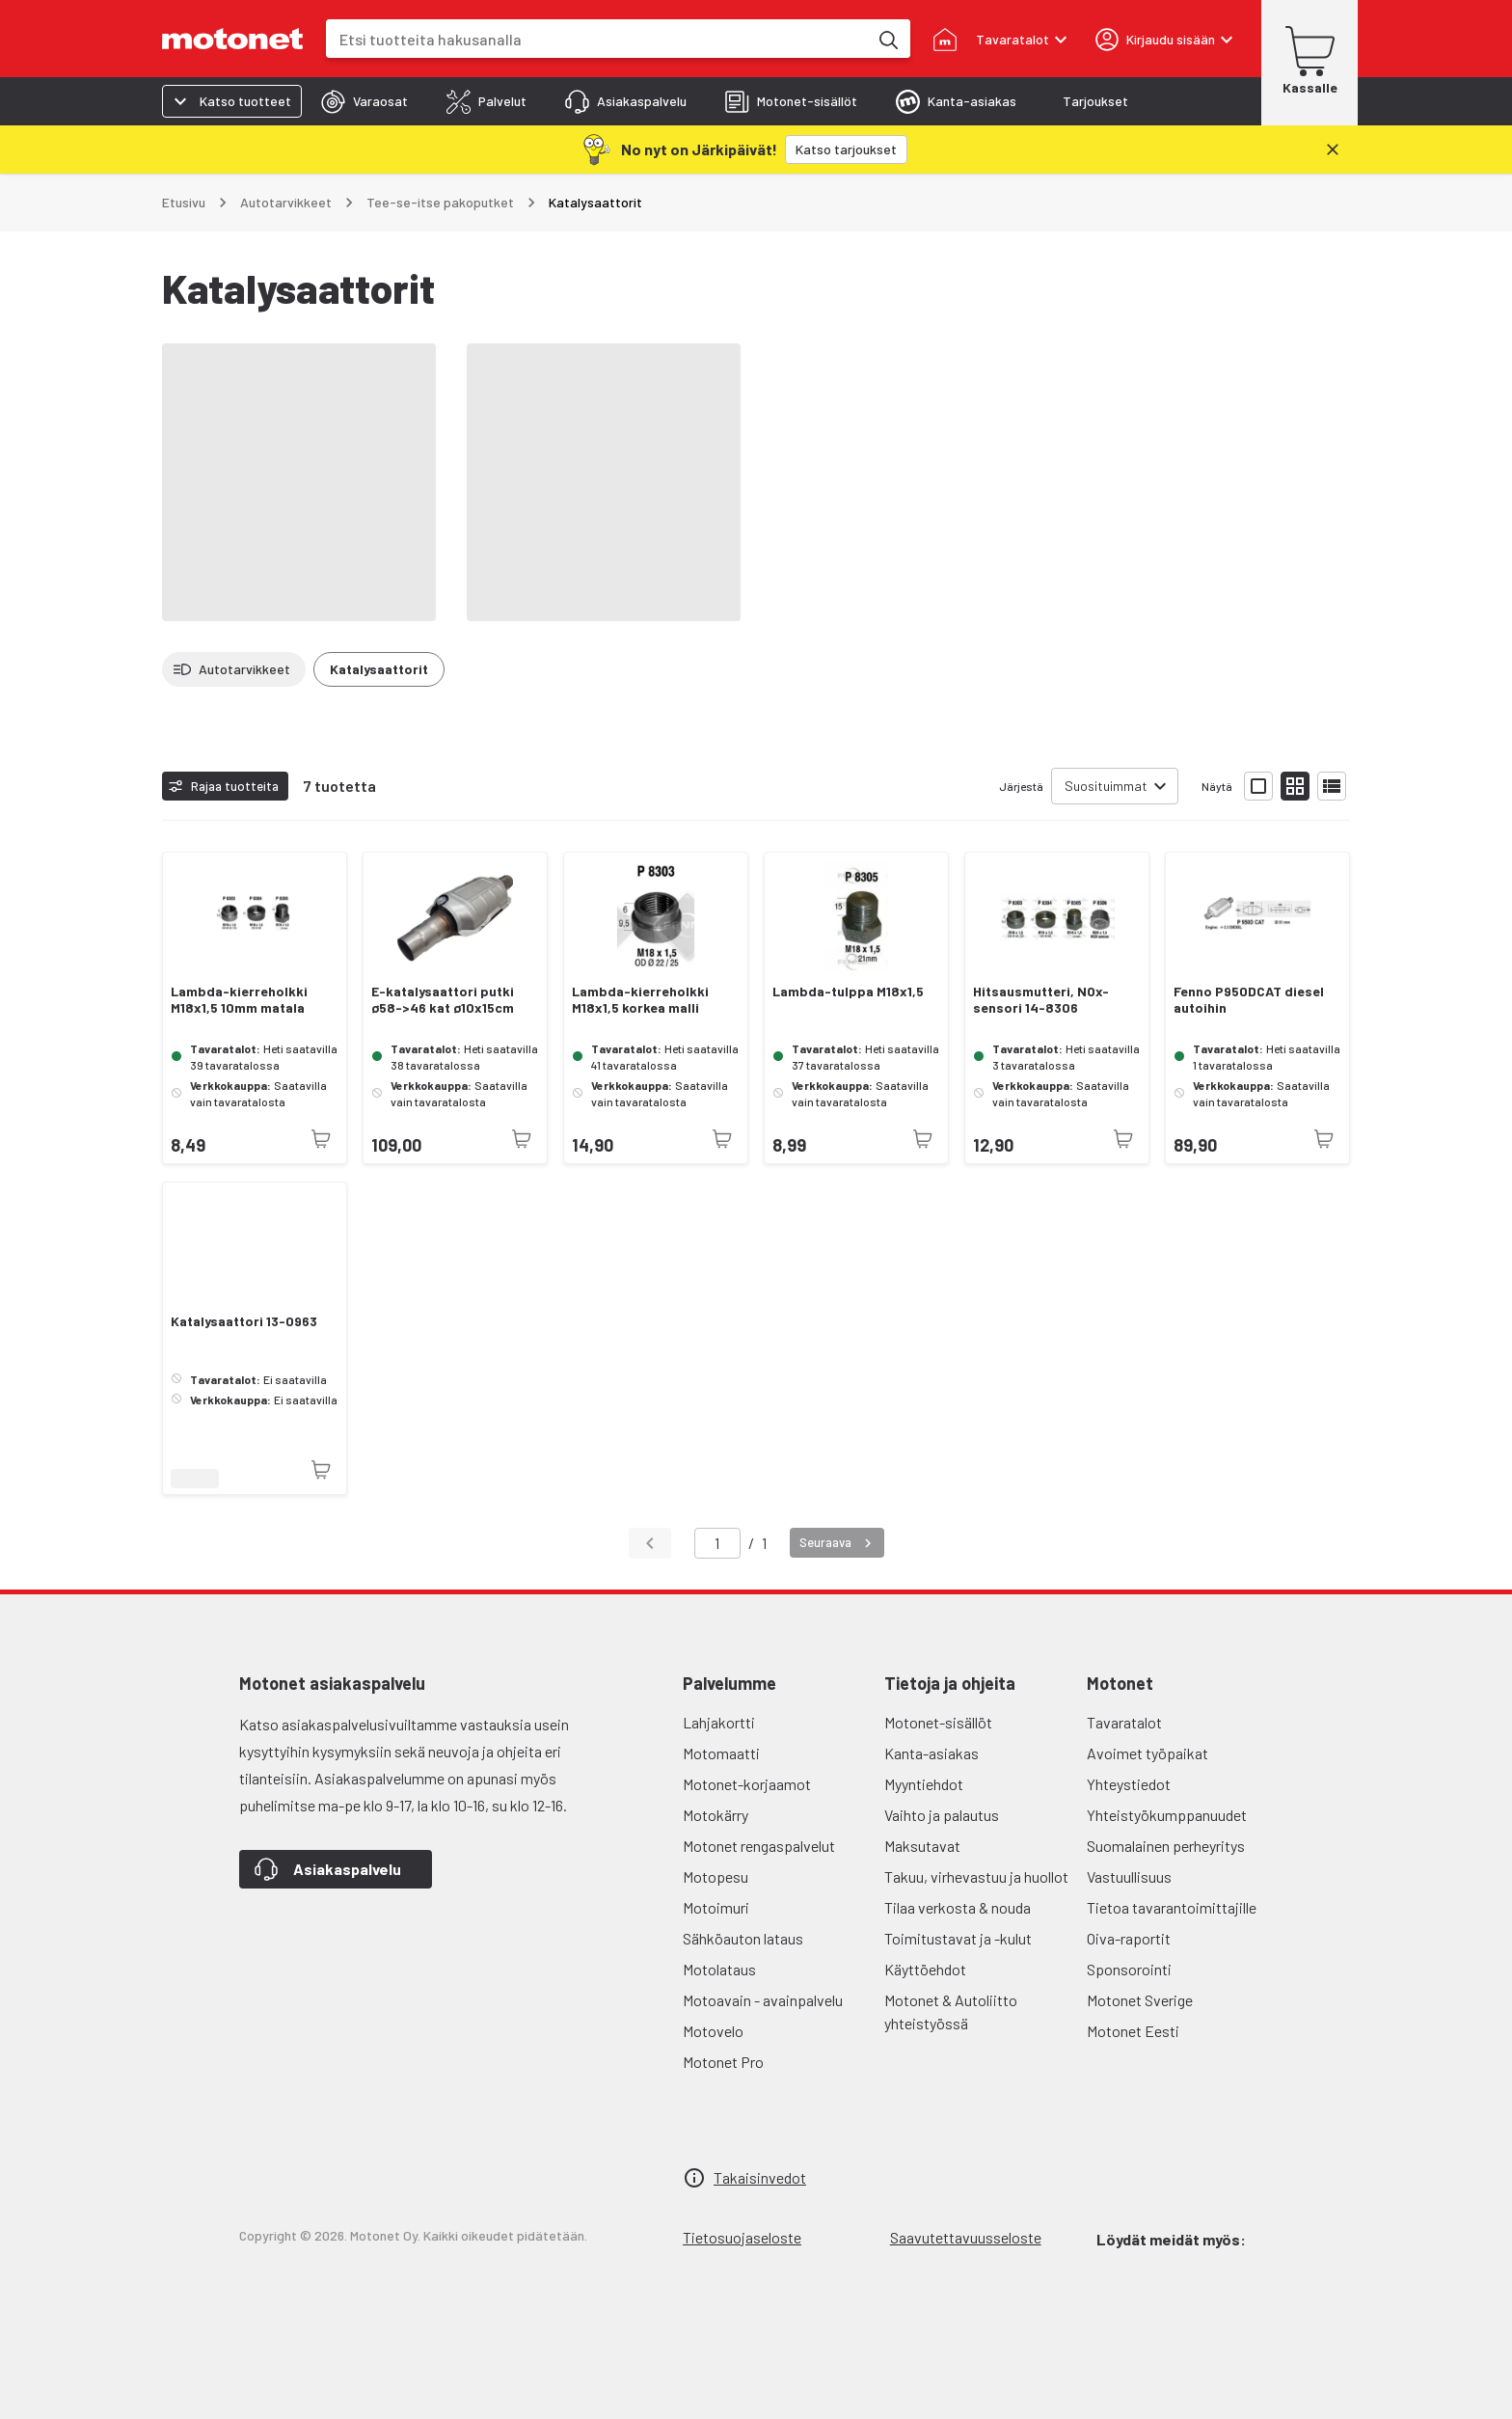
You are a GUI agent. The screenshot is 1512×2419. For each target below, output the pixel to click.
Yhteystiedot (1129, 1784)
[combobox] (597, 39)
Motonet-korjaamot (747, 1784)
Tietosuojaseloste (742, 2237)
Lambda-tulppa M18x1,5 (848, 991)
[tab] (364, 101)
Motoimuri (716, 1907)
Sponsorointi (1129, 1969)
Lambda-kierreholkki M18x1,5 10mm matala (239, 1000)
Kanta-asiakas (931, 1753)
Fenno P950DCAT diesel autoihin (1249, 1000)
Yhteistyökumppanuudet (1167, 1815)
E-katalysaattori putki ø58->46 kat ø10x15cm (442, 1000)
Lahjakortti (719, 1722)
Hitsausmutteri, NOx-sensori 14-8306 (1041, 1000)
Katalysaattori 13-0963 (244, 1321)
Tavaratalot (1124, 1722)
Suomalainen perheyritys (1166, 1845)
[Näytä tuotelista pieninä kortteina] (1295, 786)
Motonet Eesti (1133, 2031)
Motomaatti (721, 1753)
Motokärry (715, 1815)
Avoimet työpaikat (1147, 1753)
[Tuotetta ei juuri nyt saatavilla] (321, 1139)
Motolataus (719, 1969)
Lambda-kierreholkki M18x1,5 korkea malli (640, 1000)
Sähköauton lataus (743, 1938)
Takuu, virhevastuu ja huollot (976, 1876)
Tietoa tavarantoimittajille (1171, 1907)
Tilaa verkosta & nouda (957, 1907)
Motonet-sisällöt (938, 1722)
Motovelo (713, 2031)
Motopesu (715, 1876)
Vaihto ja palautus (941, 1815)
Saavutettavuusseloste (965, 2237)
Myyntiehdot (923, 1784)
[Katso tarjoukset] (846, 149)
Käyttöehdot (925, 1969)
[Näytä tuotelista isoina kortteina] (1258, 786)
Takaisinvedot (760, 2177)
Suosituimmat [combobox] (1106, 785)
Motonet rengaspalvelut (759, 1845)
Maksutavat (922, 1845)
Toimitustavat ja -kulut (958, 1938)
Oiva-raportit (1129, 1938)
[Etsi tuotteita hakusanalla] (887, 38)
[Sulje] (1332, 149)
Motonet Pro (723, 2061)
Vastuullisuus (1129, 1876)
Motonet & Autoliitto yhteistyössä (950, 2011)
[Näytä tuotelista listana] (1331, 786)
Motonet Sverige (1140, 2000)
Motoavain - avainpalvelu (763, 2000)
